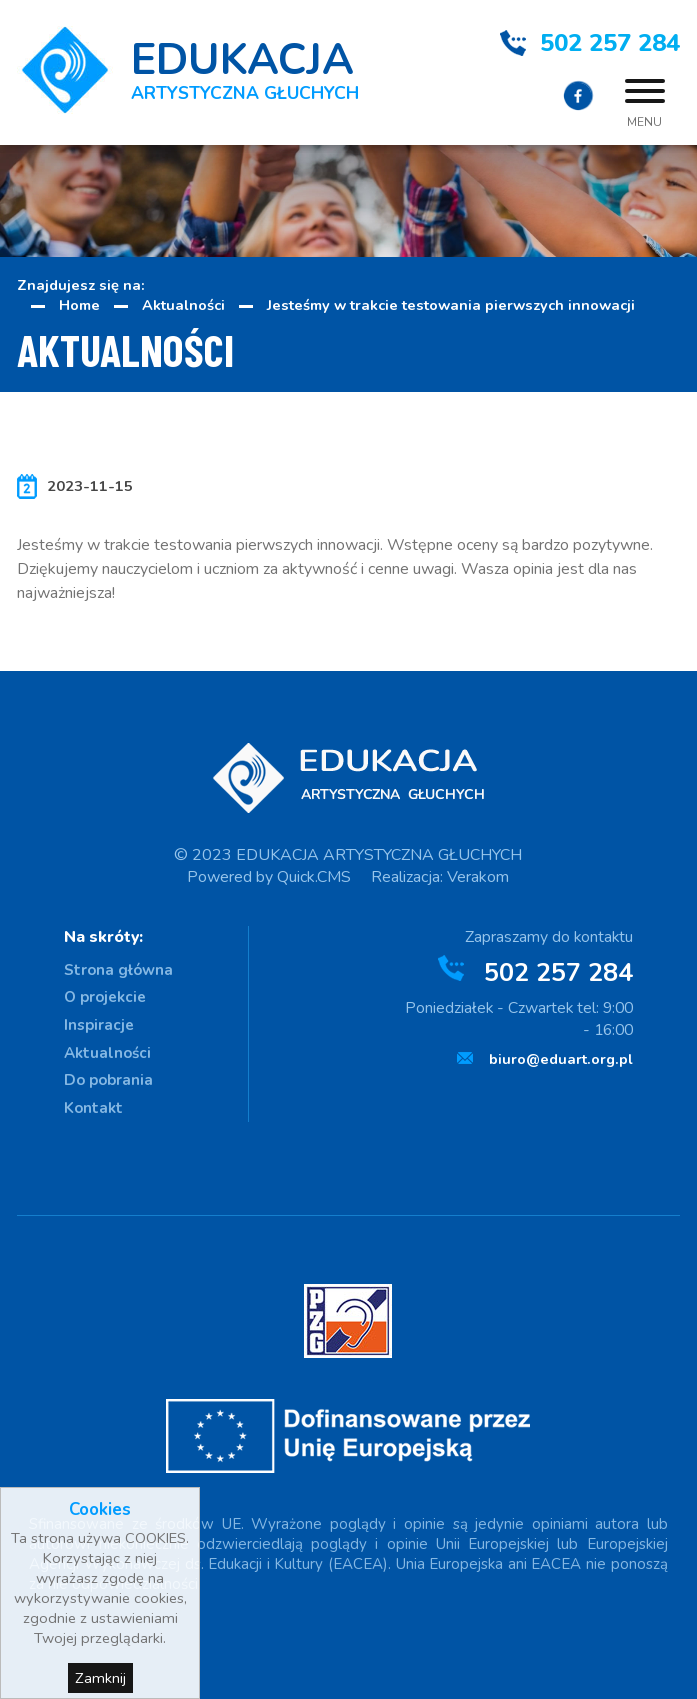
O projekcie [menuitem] (105, 997)
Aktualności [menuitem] (107, 1053)
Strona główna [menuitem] (118, 970)
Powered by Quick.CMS (269, 877)
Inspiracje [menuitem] (99, 1025)
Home (79, 305)
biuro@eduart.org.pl (561, 1059)
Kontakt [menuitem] (93, 1108)
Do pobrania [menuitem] (108, 1080)
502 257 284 (610, 43)
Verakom (478, 877)
